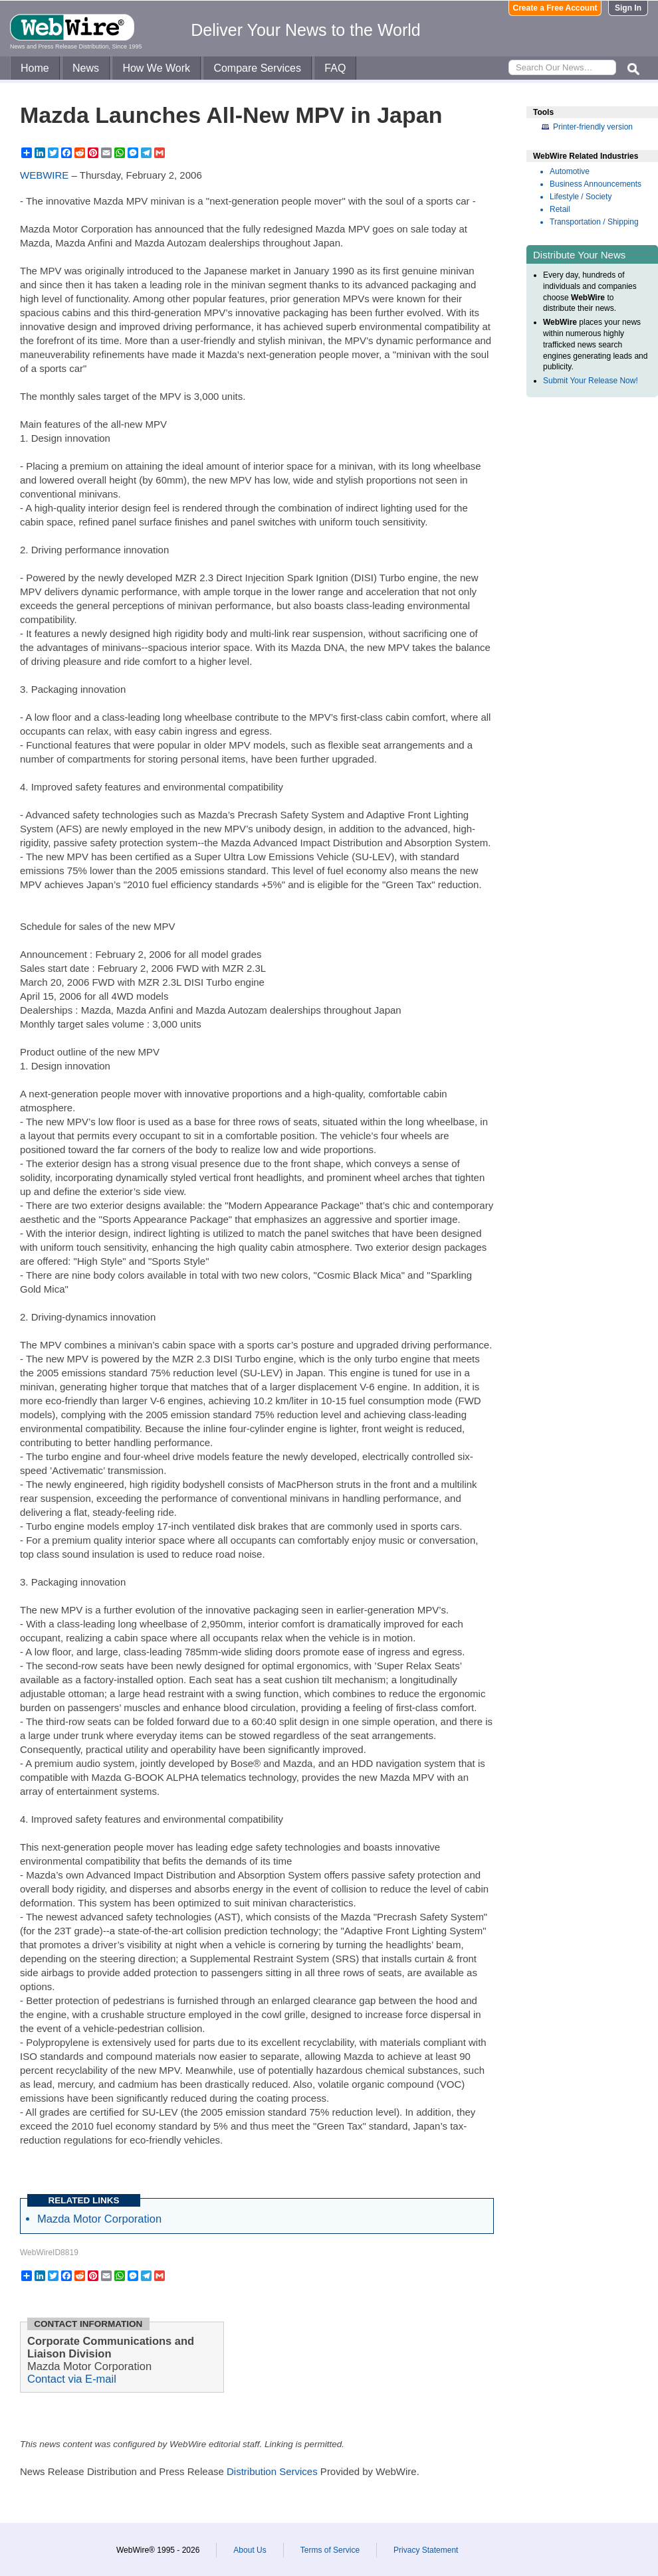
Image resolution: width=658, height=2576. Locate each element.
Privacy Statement (425, 2550)
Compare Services (257, 68)
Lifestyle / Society (580, 196)
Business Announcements (595, 184)
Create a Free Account (555, 8)
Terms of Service (330, 2550)
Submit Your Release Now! (590, 380)
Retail (560, 209)
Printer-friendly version (593, 127)
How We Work (156, 68)
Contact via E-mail (71, 2379)
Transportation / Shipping (594, 222)
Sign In (628, 8)
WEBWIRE (44, 175)
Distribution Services (272, 2471)
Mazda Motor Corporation (99, 2219)
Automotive (570, 171)
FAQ (335, 68)
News (85, 68)
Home (35, 68)
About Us (249, 2550)
